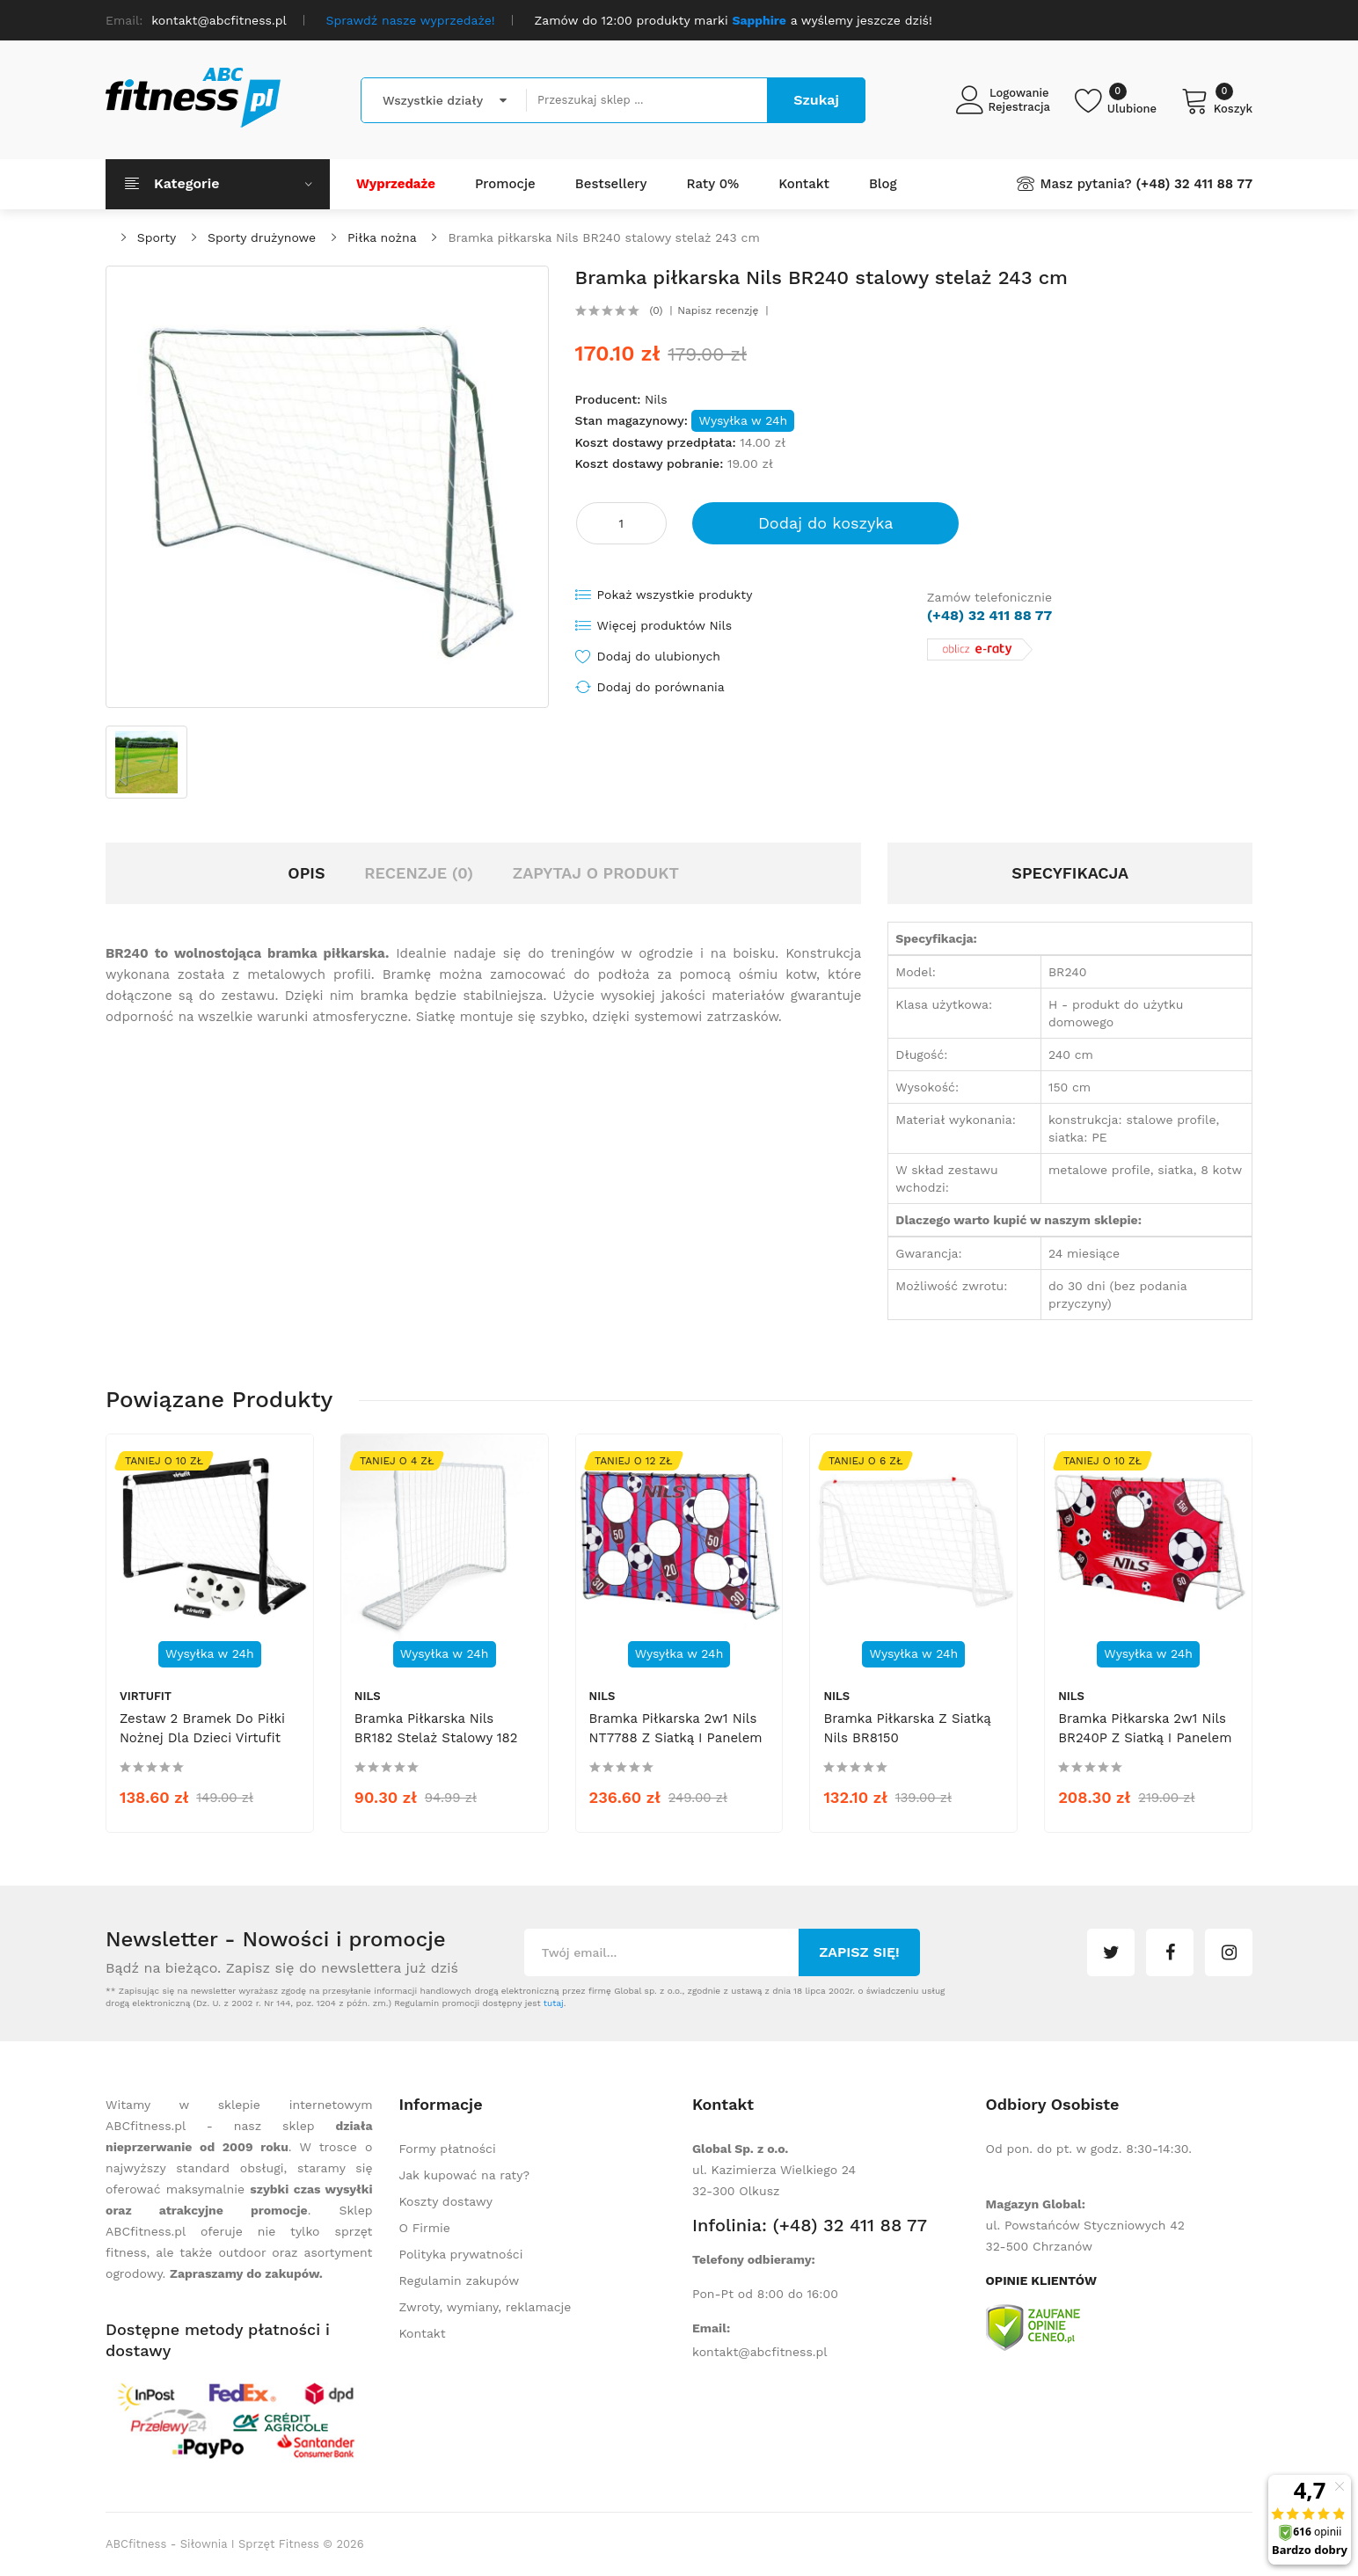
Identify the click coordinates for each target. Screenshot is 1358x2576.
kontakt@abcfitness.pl (760, 2352)
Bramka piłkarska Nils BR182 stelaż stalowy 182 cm (436, 1738)
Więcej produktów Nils (665, 625)
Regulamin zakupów (459, 2280)
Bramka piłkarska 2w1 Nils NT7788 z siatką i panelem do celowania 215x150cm (676, 1738)
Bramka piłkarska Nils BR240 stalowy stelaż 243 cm (603, 237)
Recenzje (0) (418, 873)
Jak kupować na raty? (464, 2175)
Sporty (156, 237)
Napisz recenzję (717, 310)
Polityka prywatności (461, 2254)
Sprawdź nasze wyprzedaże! (410, 20)
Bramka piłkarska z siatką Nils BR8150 (906, 1728)
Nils (656, 399)
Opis (306, 873)
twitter (1111, 1952)
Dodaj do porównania (661, 687)
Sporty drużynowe (262, 237)
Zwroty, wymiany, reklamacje (485, 2307)
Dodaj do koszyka (826, 523)
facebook (1170, 1952)
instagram (1228, 1952)
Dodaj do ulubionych (658, 656)
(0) (655, 310)
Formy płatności (447, 2149)
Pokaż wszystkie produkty (675, 594)
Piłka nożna (382, 237)
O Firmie (424, 2228)
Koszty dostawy (446, 2201)
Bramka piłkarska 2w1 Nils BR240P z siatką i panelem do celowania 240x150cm (1144, 1738)
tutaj (554, 2003)
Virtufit (146, 1696)
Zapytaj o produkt (596, 873)
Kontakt (422, 2333)
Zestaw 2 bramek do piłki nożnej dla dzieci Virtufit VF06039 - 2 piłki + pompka (202, 1747)
